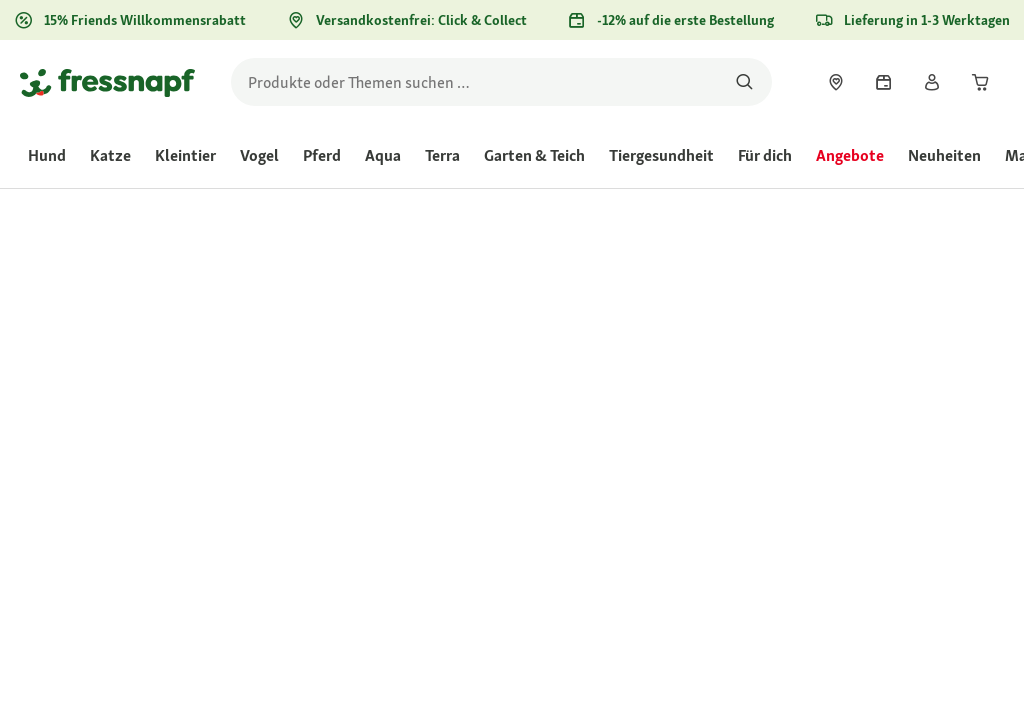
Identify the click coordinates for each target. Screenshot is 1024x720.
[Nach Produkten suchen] (744, 82)
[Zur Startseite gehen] (107, 82)
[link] (836, 82)
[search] (501, 82)
